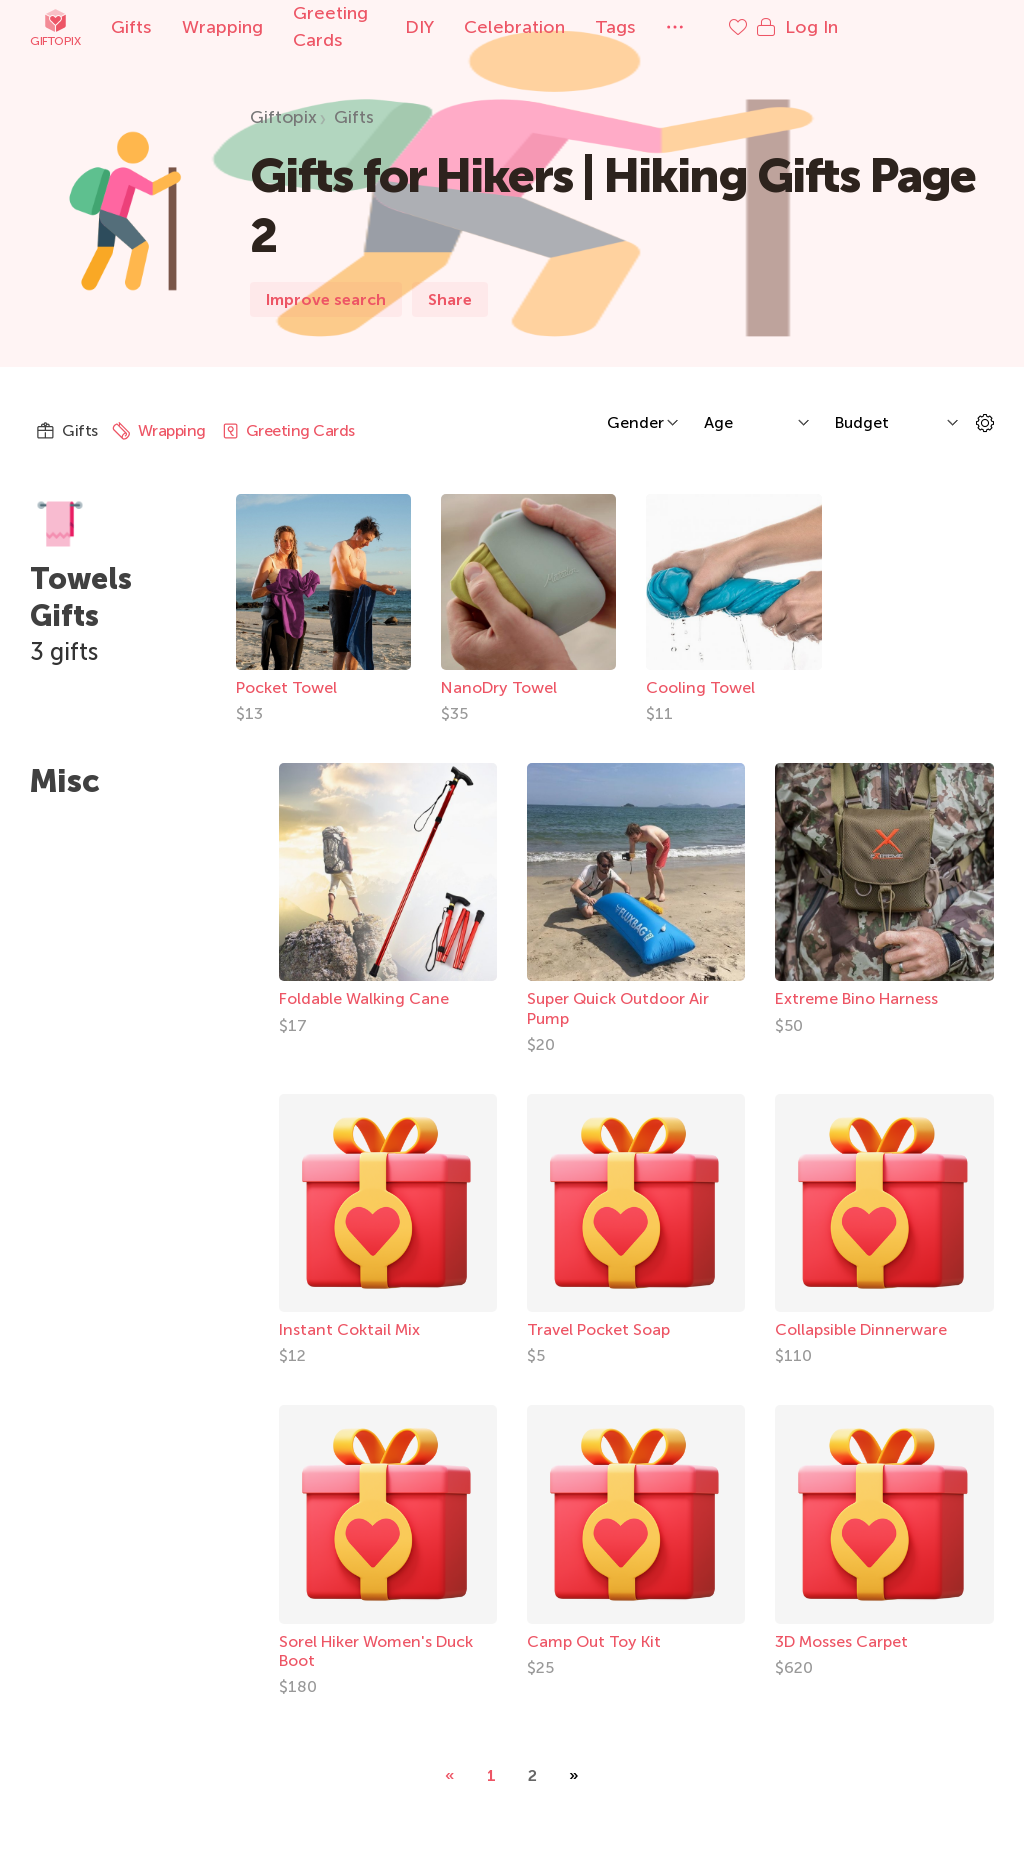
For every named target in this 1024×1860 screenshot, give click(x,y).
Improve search (326, 299)
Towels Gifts (84, 596)
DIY (467, 27)
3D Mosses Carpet (841, 1644)
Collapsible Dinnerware (861, 1333)
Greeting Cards (358, 27)
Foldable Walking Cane (364, 1002)
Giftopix (55, 27)
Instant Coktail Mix (349, 1333)
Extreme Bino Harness (856, 1002)
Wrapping (222, 27)
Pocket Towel (289, 690)
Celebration (562, 27)
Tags (663, 27)
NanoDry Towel (506, 690)
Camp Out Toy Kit (594, 1644)
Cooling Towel (711, 690)
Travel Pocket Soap (598, 1333)
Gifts (131, 27)
